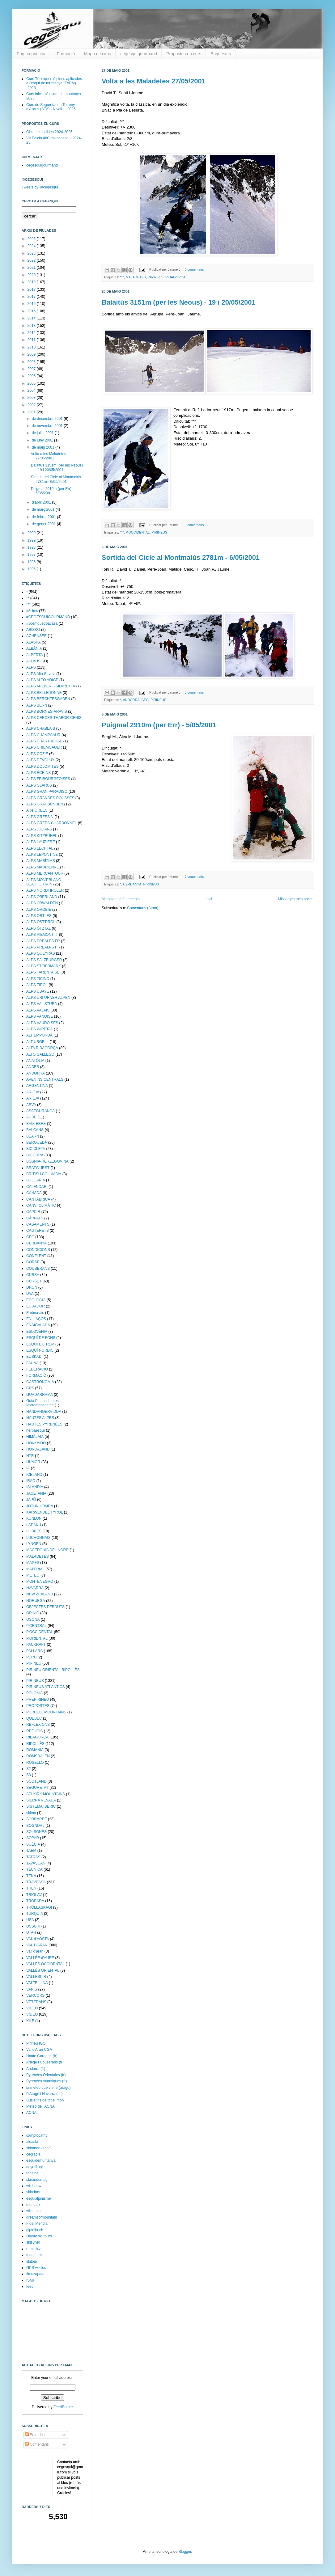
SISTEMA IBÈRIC (41, 1806)
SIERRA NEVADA (41, 1800)
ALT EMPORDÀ (39, 1035)
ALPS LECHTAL (39, 848)
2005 (32, 383)
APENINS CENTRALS (44, 1079)
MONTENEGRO (39, 1581)
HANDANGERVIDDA (43, 1411)
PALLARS (34, 1651)
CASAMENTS (37, 1224)
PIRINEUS (155, 277)
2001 (32, 412)
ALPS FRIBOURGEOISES (48, 779)
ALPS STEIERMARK (43, 966)
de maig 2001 (43, 447)
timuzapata (35, 2274)
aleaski (32, 2141)
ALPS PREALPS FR (43, 941)
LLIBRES (33, 1531)
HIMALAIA (35, 1436)
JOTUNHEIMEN (39, 1506)
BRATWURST (37, 1168)
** (27, 598)
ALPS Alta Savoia (40, 674)
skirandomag (37, 2179)
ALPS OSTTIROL (40, 922)
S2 (28, 1769)
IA (28, 1468)
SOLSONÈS (36, 1832)
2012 (32, 333)
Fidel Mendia (37, 2223)
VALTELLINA (37, 1983)
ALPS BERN (36, 705)
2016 (32, 304)
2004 (32, 390)
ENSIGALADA (38, 1325)
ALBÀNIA (34, 648)
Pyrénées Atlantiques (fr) (46, 2081)
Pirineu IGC (35, 2043)
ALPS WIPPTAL (39, 1029)
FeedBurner (63, 2407)
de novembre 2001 (48, 426)
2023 (32, 253)
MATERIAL (35, 1569)
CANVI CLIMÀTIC (41, 1205)
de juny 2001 (43, 440)
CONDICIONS (38, 1250)
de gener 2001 (44, 524)
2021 (32, 267)
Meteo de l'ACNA (40, 2106)
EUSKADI (34, 1356)
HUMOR (33, 1462)
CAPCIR (33, 1212)
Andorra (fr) (35, 2069)
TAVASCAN (35, 1863)
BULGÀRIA (35, 1180)
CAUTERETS (37, 1230)
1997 (32, 554)
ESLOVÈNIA (36, 1331)
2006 (32, 376)
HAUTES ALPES (40, 1418)
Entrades (35, 2435)
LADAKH (33, 1525)
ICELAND (34, 1474)
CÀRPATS (34, 1218)
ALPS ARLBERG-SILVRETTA (50, 686)
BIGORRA (34, 1155)
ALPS (31, 667)
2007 (32, 369)
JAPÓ (31, 1499)
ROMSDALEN (38, 1756)
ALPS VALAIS (37, 1010)
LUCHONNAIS (38, 1537)
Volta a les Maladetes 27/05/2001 (154, 81)
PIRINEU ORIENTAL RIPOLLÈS (53, 1670)
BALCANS (35, 1130)
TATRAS (33, 1857)
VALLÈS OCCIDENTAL (45, 1964)
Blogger (185, 2551)
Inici (209, 899)
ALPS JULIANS (39, 829)
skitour (31, 2261)
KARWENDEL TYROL (44, 1512)
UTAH (31, 1932)
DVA (30, 1293)
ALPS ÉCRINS (38, 773)
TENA (31, 1876)
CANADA (34, 1193)
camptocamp (37, 2135)
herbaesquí (35, 1430)
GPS (30, 1388)
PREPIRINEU (37, 1699)
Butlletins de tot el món (45, 2100)
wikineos (33, 2211)
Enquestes (220, 53)
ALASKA (33, 642)
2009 (32, 354)
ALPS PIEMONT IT (42, 934)
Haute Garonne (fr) (41, 2056)
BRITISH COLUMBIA (43, 1174)
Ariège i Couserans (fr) (45, 2062)
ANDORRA (131, 700)
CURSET (33, 1281)
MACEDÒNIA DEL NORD (47, 1550)
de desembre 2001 (48, 418)
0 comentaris (194, 269)
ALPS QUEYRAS (40, 953)
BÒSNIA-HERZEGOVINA (47, 1161)
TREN (31, 1888)
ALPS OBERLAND (41, 897)
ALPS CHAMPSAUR (43, 735)
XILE (30, 2021)
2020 (32, 275)
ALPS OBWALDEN (42, 903)
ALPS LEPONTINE (42, 854)
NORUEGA (35, 1600)
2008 (32, 362)
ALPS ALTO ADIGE (42, 680)
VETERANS (36, 2002)
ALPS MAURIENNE (42, 867)
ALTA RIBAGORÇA (42, 1048)
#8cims (32, 611)
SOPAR (32, 1838)
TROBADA (35, 1901)
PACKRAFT (36, 1644)
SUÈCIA (33, 1844)
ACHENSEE (36, 636)
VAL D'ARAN (37, 1945)
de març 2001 (44, 509)
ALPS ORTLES (39, 916)
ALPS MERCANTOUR (44, 873)
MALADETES (136, 277)
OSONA (33, 1619)
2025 (32, 239)
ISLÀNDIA (34, 1487)
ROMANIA (35, 1750)
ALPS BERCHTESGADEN (48, 699)
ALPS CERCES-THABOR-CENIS (54, 718)
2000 (32, 533)
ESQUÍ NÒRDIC (39, 1350)
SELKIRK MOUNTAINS (45, 1794)
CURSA (32, 1275)
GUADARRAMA (39, 1394)
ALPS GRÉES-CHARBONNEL (51, 823)
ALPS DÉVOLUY (40, 760)
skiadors (33, 2192)
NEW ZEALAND (39, 1594)
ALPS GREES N (39, 817)
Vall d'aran (34, 1951)
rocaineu (33, 2173)
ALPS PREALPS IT (42, 947)
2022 (32, 260)
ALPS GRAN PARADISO (46, 791)
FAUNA (32, 1363)
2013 (32, 325)
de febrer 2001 (44, 517)
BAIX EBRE (36, 1123)
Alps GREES (37, 810)
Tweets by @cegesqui (40, 187)
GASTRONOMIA (40, 1382)
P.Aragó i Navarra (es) (44, 2094)
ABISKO (33, 629)
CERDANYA (132, 884)
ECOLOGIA (36, 1300)
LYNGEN (33, 1544)
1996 (32, 562)
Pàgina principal (32, 53)
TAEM (31, 1850)
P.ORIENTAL (37, 1638)
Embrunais (35, 1313)
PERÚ (31, 1657)
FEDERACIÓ (37, 1369)
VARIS (31, 1989)
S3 (28, 1775)
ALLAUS (33, 661)
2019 (32, 282)
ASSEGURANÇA (40, 1111)
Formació (66, 53)
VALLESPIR (36, 1976)
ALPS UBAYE (37, 991)
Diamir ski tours (39, 2236)
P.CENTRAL (36, 1626)
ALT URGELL (37, 1042)
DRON (31, 1287)
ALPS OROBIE (38, 909)
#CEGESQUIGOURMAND (48, 617)
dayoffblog (34, 2167)
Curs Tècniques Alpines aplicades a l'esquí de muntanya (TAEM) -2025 (54, 83)
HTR (30, 1456)
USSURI (33, 1926)
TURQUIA (34, 1913)
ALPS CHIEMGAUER (44, 747)
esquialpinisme (38, 2198)
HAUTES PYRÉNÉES (44, 1424)
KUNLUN (33, 1518)
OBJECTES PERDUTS (45, 1607)
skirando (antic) (39, 2148)
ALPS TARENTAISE (42, 972)
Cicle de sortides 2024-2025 (49, 132)
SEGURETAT (37, 1787)
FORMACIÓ (36, 1375)
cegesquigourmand (138, 53)
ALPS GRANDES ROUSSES (50, 798)
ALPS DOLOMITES (42, 766)
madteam (34, 2255)
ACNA (31, 2112)
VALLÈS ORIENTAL (42, 1970)
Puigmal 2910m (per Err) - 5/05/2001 (159, 725)
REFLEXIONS (38, 1724)
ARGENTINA (37, 1085)
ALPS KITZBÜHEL (41, 836)
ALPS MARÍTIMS (40, 861)
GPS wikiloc (36, 2268)
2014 (32, 318)
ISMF (30, 2280)
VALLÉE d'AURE (40, 1958)
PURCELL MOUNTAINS (46, 1712)
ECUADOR (35, 1306)
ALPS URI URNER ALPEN (48, 997)
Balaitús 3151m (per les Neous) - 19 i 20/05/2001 (179, 302)
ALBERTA (34, 655)
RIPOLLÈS (35, 1744)
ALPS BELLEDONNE (44, 692)
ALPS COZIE (37, 754)
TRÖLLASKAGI (39, 1907)
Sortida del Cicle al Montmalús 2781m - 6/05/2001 (181, 557)
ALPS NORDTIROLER (45, 890)
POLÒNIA (34, 1693)
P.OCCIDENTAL (138, 532)
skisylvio (33, 2242)
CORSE (33, 1262)
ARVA (31, 1105)
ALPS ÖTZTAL (38, 928)
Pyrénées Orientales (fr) (46, 2075)
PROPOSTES (37, 1706)
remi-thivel (34, 2249)
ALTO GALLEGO (40, 1054)
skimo (31, 1813)
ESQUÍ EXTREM (40, 1344)
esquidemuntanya (41, 2160)
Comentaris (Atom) (142, 908)
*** (122, 277)
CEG (145, 700)
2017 (32, 296)
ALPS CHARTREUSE (44, 741)
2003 (32, 397)
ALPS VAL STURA (41, 1004)
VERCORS (35, 1995)
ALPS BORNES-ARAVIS (46, 711)
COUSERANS (38, 1268)
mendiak (33, 2204)
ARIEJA (32, 1092)
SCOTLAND (36, 1781)
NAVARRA (35, 1588)
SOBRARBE (36, 1819)
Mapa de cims (97, 53)
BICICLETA (35, 1149)
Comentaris (37, 2444)
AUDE (31, 1117)
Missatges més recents (121, 899)
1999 (32, 540)
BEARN (32, 1136)
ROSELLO (35, 1762)
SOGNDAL (35, 1825)
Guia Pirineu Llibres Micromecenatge (42, 1403)
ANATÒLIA (35, 1060)
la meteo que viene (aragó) (48, 2087)
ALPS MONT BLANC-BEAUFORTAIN (44, 882)
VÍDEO (32, 2014)
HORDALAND (37, 1449)
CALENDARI (37, 1187)
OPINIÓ (32, 1613)
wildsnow (33, 2186)
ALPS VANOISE (39, 1016)
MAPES (32, 1562)
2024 (32, 246)
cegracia (33, 2154)
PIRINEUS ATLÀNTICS (45, 1687)
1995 (32, 569)
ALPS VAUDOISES (42, 1023)
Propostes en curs (183, 53)
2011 (32, 340)
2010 (32, 347)
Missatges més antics (295, 899)
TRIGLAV (34, 1895)
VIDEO (32, 2008)
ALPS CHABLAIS (40, 728)
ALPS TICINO (37, 979)
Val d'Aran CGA (39, 2049)
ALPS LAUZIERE (40, 842)
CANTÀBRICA (38, 1199)
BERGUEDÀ (36, 1142)
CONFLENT (36, 1256)
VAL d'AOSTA (37, 1939)
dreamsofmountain (41, 2217)
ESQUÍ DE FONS (40, 1338)
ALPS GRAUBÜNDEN (44, 804)
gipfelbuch (34, 2230)
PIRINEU (33, 1663)
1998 (32, 547)
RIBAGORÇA (175, 277)
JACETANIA (36, 1493)
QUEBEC (34, 1718)
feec (29, 2286)
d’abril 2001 (42, 502)
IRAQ (30, 1481)
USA (30, 1920)
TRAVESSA (36, 1882)
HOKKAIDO (36, 1443)
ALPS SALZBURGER (44, 960)
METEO (33, 1575)
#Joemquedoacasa (41, 623)
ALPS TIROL (37, 985)
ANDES (32, 1067)
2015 (32, 311)
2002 (32, 405)
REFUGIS (34, 1731)
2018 (32, 289)
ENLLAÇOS (36, 1319)
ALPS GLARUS (39, 785)
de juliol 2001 (43, 433)
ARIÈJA (32, 1098)
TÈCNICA (34, 1869)
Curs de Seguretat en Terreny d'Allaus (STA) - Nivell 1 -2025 (50, 107)
